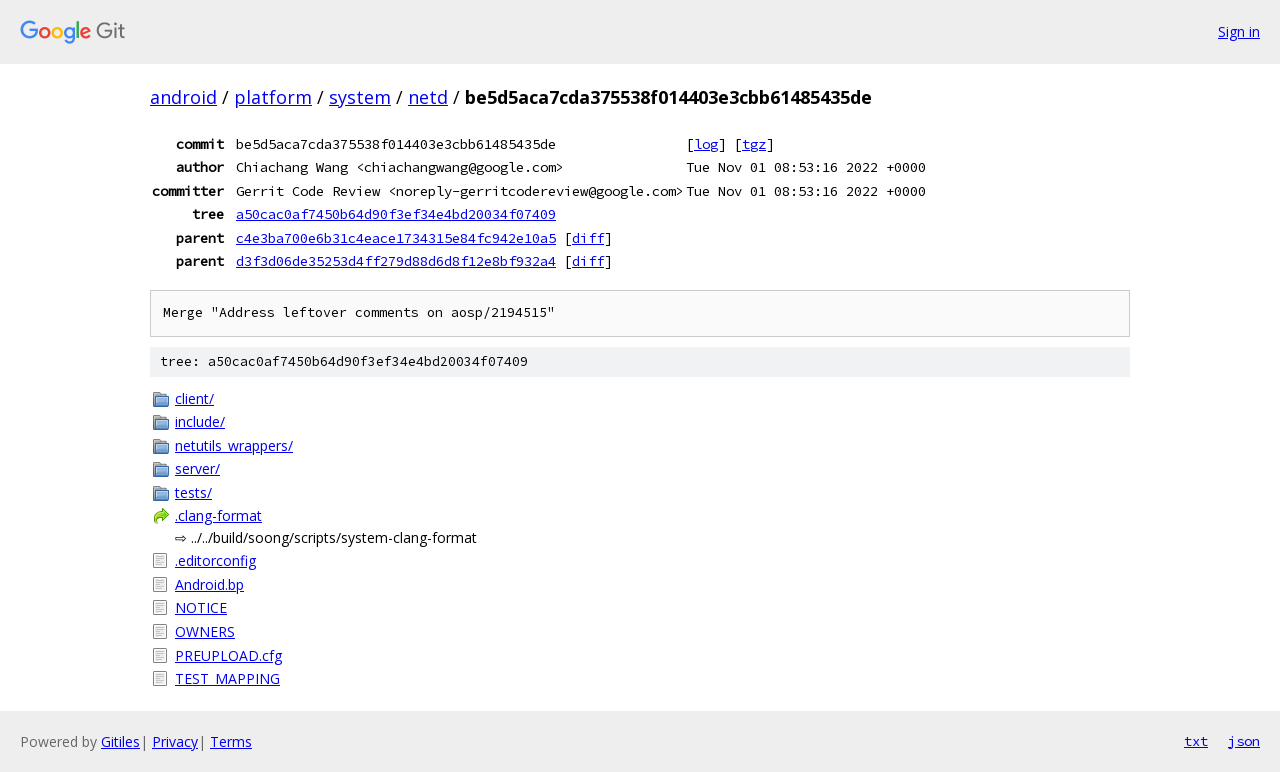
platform (273, 97)
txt (1196, 741)
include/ (200, 421)
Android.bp (209, 584)
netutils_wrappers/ (234, 445)
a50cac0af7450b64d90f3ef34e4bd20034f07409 (396, 214)
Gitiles (120, 741)
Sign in (1239, 31)
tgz (754, 144)
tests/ (193, 492)
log (706, 144)
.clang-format (218, 515)
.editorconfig (215, 560)
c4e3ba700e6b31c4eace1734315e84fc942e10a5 (396, 238)
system (360, 97)
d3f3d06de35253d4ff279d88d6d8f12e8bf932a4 (396, 261)
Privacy (175, 741)
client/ (194, 398)
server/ (197, 468)
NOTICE (201, 607)
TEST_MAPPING (227, 678)
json (1244, 741)
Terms (231, 741)
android (183, 97)
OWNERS (205, 631)
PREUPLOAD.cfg (228, 655)
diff (588, 238)
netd (428, 97)
